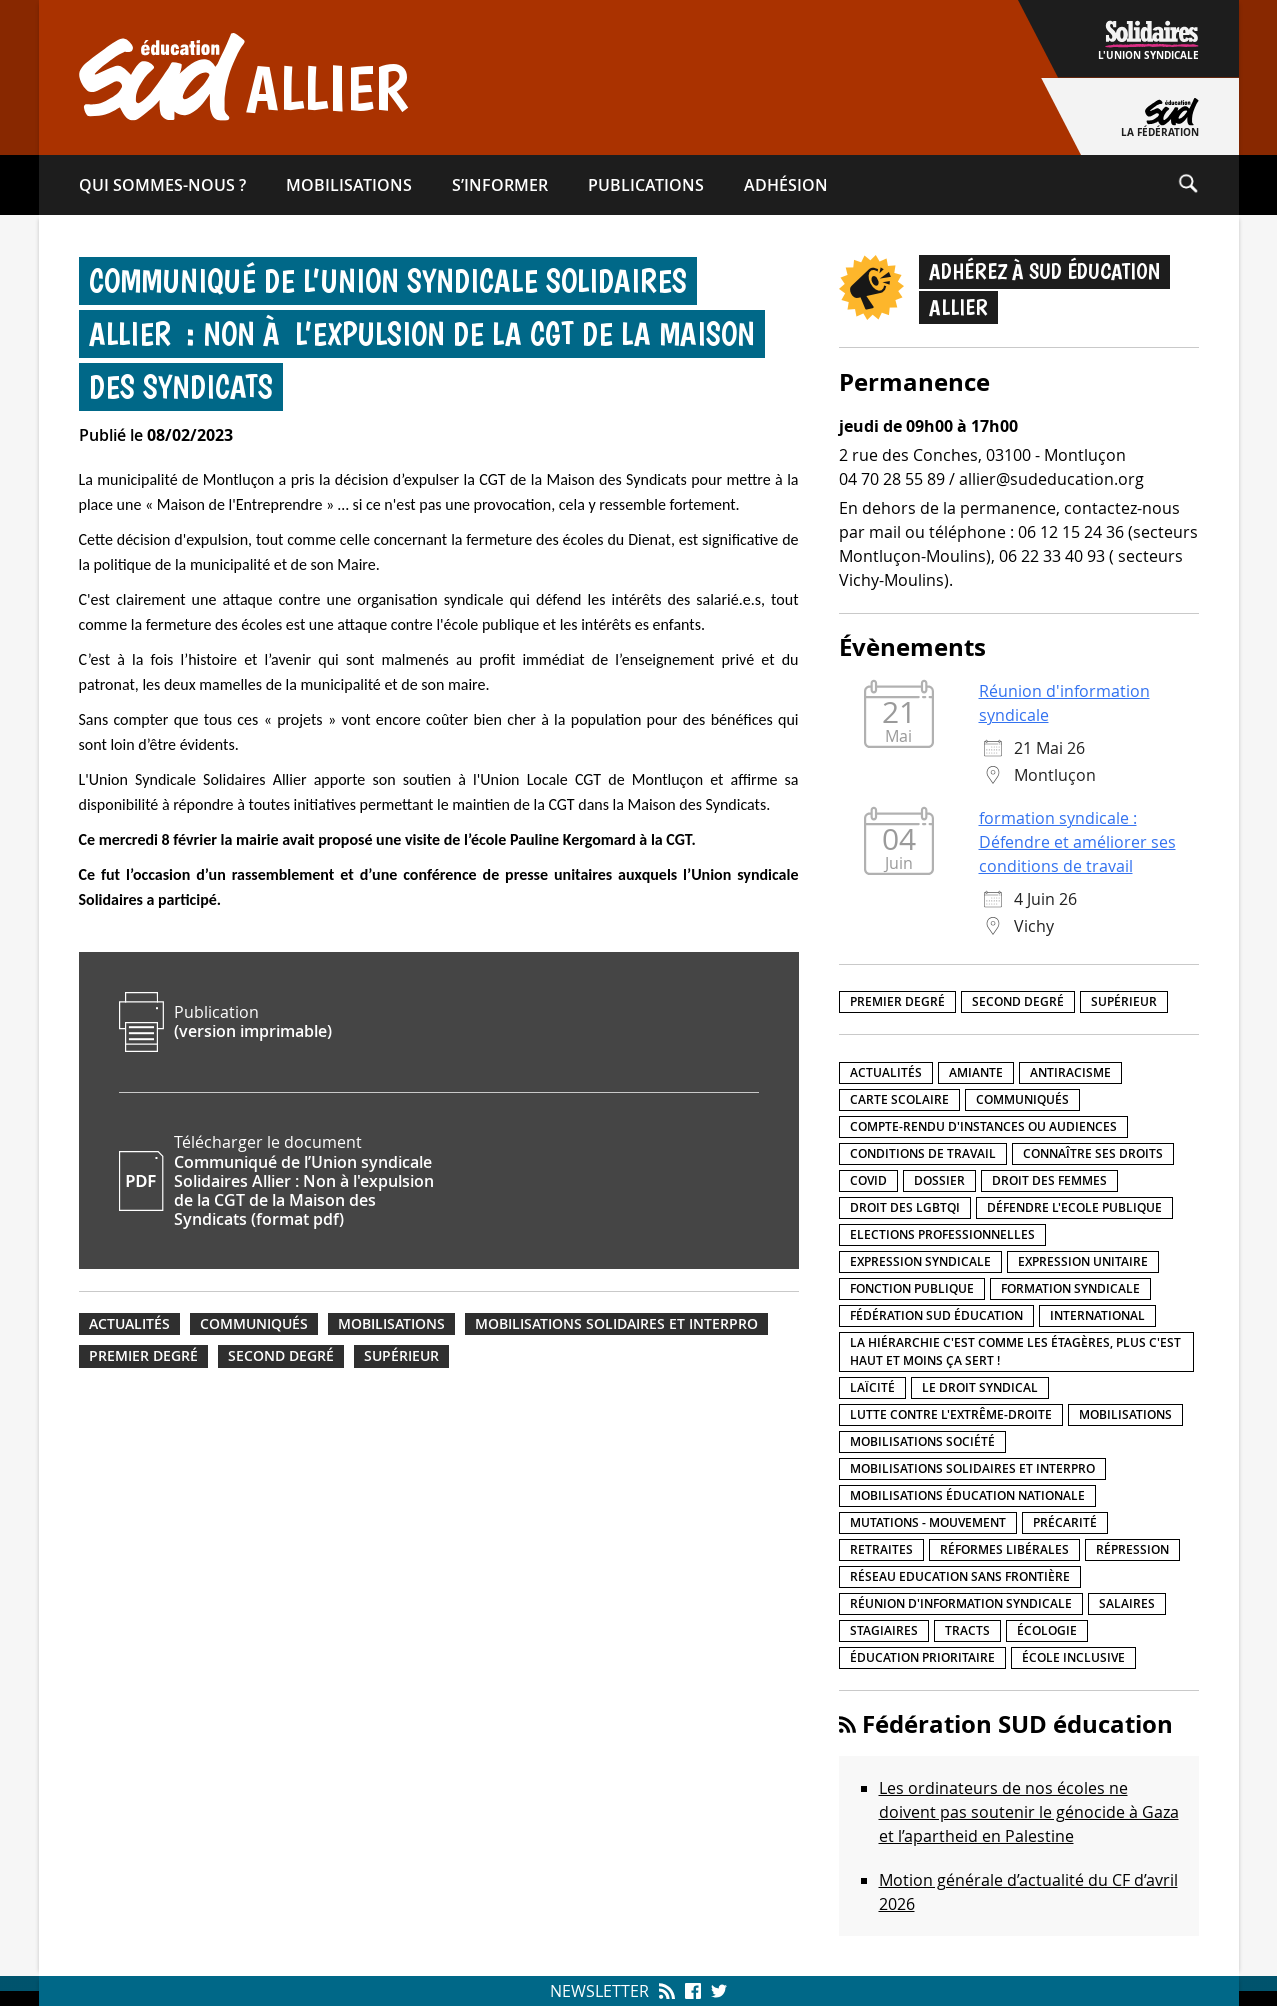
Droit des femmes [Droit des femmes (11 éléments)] (1049, 1180)
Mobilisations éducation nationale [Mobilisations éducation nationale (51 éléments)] (967, 1495)
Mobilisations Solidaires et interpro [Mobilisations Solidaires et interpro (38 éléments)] (972, 1468)
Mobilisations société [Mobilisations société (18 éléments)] (922, 1441)
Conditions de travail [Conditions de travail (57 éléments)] (923, 1153)
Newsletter (599, 1991)
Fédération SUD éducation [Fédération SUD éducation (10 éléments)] (936, 1315)
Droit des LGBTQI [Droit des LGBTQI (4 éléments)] (905, 1207)
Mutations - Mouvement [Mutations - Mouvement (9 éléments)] (928, 1522)
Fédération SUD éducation (1017, 1724)
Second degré (281, 1356)
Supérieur (401, 1356)
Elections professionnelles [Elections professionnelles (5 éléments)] (942, 1234)
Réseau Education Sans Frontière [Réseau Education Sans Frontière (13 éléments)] (960, 1576)
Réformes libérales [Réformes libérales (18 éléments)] (1004, 1549)
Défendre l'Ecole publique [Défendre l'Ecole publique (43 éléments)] (1074, 1207)
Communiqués (254, 1324)
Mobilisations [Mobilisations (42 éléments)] (1125, 1414)
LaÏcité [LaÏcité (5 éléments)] (872, 1387)
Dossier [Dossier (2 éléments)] (939, 1180)
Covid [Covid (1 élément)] (868, 1180)
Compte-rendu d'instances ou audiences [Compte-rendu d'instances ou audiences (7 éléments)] (983, 1126)
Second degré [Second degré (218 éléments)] (1018, 1001)
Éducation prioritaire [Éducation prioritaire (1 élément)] (922, 1657)
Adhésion (786, 185)
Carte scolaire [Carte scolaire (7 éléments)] (899, 1099)
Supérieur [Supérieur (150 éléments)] (1124, 1001)
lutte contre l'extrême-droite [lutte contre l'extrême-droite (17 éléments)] (951, 1414)
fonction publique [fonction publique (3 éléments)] (912, 1288)
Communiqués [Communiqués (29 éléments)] (1022, 1099)
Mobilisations (349, 185)
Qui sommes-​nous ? (162, 185)
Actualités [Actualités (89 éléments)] (886, 1072)
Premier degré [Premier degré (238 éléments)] (897, 1001)
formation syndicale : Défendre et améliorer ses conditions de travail (1077, 842)
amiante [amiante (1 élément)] (976, 1072)
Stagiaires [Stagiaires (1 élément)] (884, 1630)
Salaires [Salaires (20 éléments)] (1127, 1603)
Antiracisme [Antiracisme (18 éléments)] (1070, 1072)
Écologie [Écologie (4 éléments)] (1047, 1630)
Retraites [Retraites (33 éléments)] (881, 1549)
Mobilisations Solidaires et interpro (616, 1324)
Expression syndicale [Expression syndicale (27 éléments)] (920, 1261)
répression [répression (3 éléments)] (1132, 1549)
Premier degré (143, 1356)
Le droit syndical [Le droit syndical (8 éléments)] (980, 1387)
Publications (646, 185)
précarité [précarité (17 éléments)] (1065, 1522)
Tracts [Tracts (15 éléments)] (967, 1630)
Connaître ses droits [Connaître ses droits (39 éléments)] (1093, 1153)
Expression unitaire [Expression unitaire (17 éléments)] (1083, 1261)
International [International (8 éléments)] (1097, 1315)
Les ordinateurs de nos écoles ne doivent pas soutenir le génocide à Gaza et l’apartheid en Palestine (1029, 1812)
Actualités (129, 1324)
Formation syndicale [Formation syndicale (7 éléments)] (1070, 1288)
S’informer (500, 185)
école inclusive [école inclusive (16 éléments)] (1073, 1657)
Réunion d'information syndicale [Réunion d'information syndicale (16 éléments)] (961, 1603)
